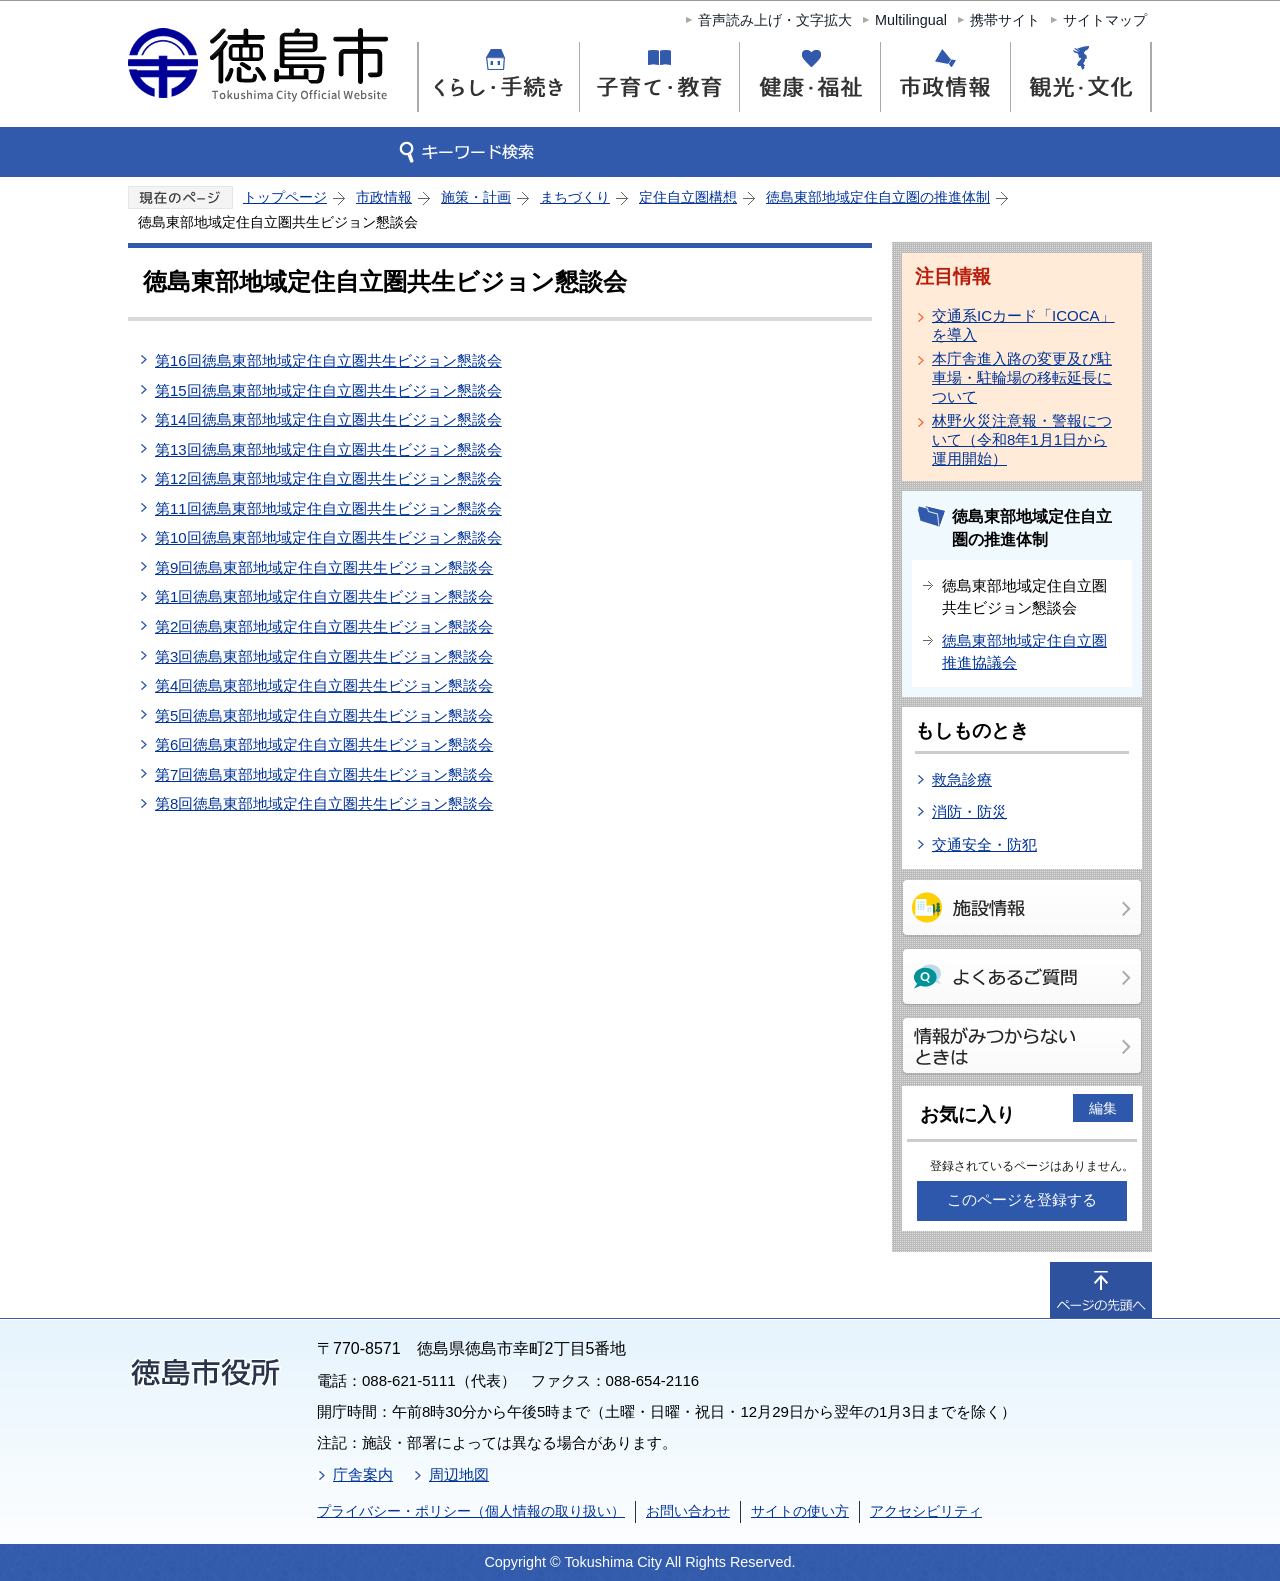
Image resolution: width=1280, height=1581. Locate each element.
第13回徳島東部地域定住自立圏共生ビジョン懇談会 (328, 449)
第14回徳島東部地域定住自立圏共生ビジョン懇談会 (328, 419)
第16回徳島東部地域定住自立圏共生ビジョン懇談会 (328, 360)
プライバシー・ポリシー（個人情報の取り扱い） (471, 1511)
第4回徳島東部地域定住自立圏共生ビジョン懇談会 (324, 685)
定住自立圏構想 (688, 197)
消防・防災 (969, 811)
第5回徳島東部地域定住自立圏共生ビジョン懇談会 (324, 715)
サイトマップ (1105, 20)
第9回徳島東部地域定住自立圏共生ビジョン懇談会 (324, 567)
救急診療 (962, 779)
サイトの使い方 (800, 1511)
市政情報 (384, 197)
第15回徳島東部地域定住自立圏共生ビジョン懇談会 (328, 390)
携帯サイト (1005, 20)
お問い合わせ (688, 1511)
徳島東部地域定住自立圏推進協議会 (1024, 652)
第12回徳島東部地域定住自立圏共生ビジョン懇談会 (328, 478)
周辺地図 (459, 1474)
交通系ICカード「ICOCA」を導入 (1023, 325)
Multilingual (911, 20)
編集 (1103, 1108)
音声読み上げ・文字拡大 (775, 20)
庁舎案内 (363, 1474)
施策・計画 (476, 197)
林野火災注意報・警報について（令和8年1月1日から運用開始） (1022, 439)
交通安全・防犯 (984, 844)
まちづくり (575, 197)
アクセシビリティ (926, 1511)
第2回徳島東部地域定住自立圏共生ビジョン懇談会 (324, 626)
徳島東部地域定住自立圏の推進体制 (878, 197)
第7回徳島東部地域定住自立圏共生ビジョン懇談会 (324, 774)
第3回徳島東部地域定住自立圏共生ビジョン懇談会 (324, 656)
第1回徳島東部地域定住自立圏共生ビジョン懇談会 (324, 596)
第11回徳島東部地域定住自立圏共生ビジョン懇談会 (328, 508)
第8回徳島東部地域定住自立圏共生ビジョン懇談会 (324, 803)
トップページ (285, 197)
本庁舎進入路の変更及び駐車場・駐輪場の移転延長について (1022, 377)
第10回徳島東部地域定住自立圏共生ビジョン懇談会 (328, 537)
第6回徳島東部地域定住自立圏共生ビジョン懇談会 (324, 744)
